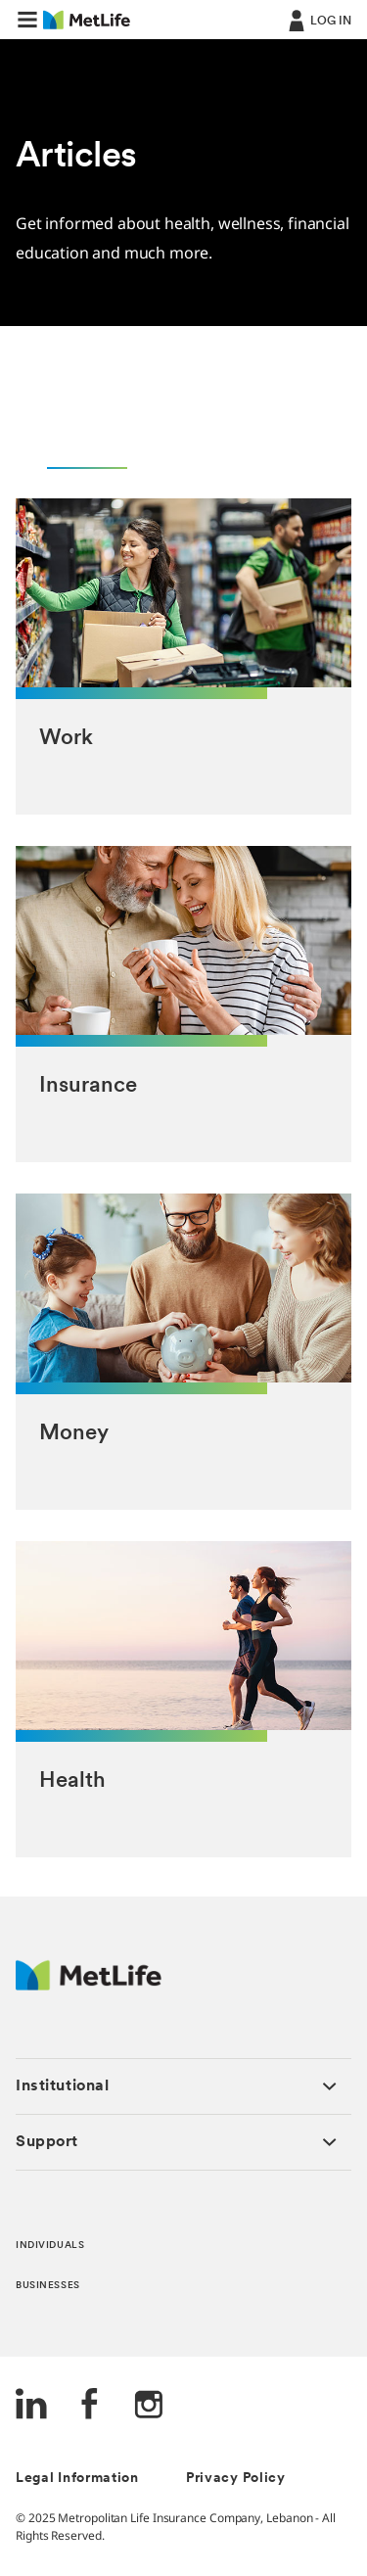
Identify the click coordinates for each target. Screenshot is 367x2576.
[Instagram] (148, 2406)
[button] (27, 19)
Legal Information (77, 2478)
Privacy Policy (236, 2478)
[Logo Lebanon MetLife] (88, 1985)
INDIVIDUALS (50, 2245)
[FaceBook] (90, 2406)
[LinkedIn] (31, 2406)
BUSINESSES (48, 2285)
